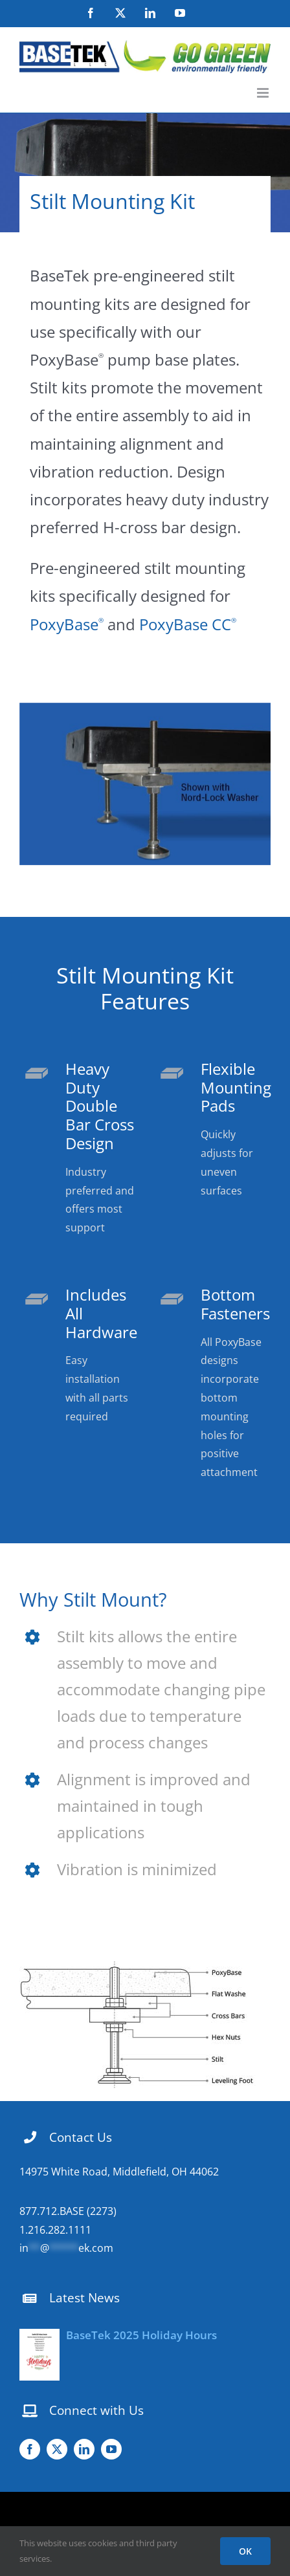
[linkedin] (84, 2449)
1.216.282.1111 (55, 2230)
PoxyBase (68, 624)
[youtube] (111, 2449)
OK (245, 2551)
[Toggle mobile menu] (264, 93)
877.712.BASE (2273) (68, 2211)
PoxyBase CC (187, 624)
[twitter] (57, 2449)
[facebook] (29, 2449)
